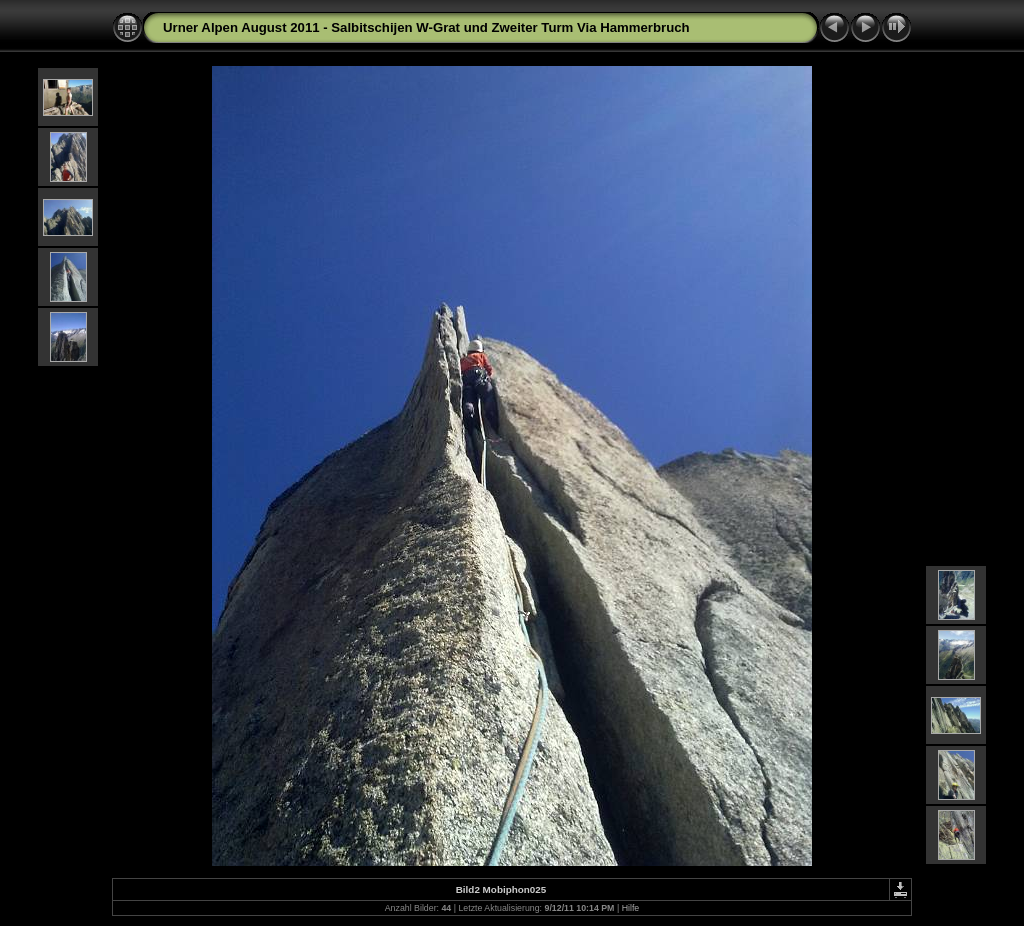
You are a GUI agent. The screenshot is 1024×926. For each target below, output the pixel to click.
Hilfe (631, 908)
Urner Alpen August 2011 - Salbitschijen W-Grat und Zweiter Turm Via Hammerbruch (426, 27)
